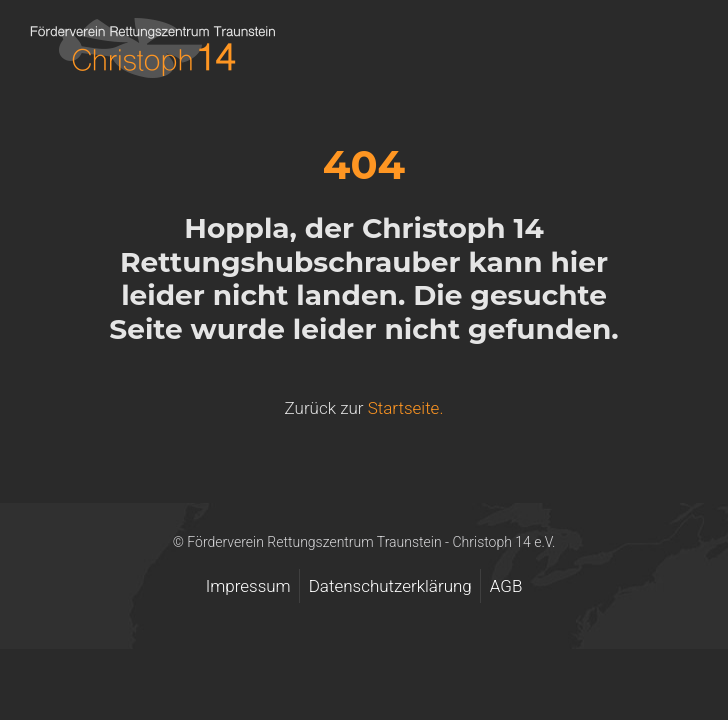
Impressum (248, 586)
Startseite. (406, 408)
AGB (506, 586)
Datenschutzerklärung (390, 586)
